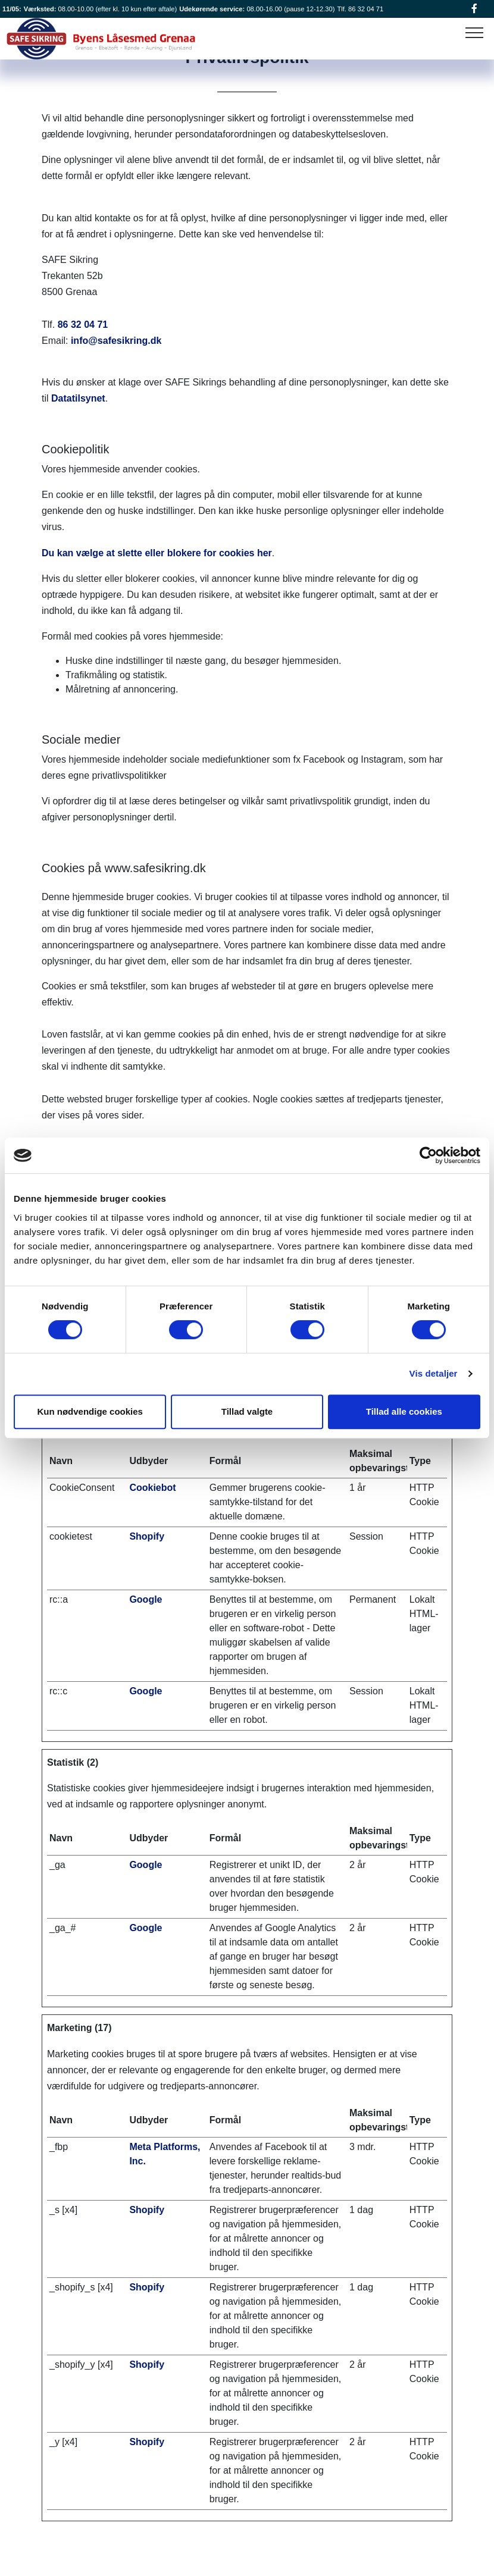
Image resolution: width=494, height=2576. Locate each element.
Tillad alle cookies (404, 1411)
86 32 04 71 (83, 324)
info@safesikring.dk (116, 341)
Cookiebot (152, 1488)
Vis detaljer (433, 1373)
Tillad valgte (247, 1411)
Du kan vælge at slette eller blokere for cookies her (157, 553)
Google (145, 1599)
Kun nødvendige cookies (90, 1411)
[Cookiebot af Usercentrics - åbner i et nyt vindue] (428, 1155)
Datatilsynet (78, 398)
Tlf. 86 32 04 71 (360, 8)
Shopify (146, 1536)
